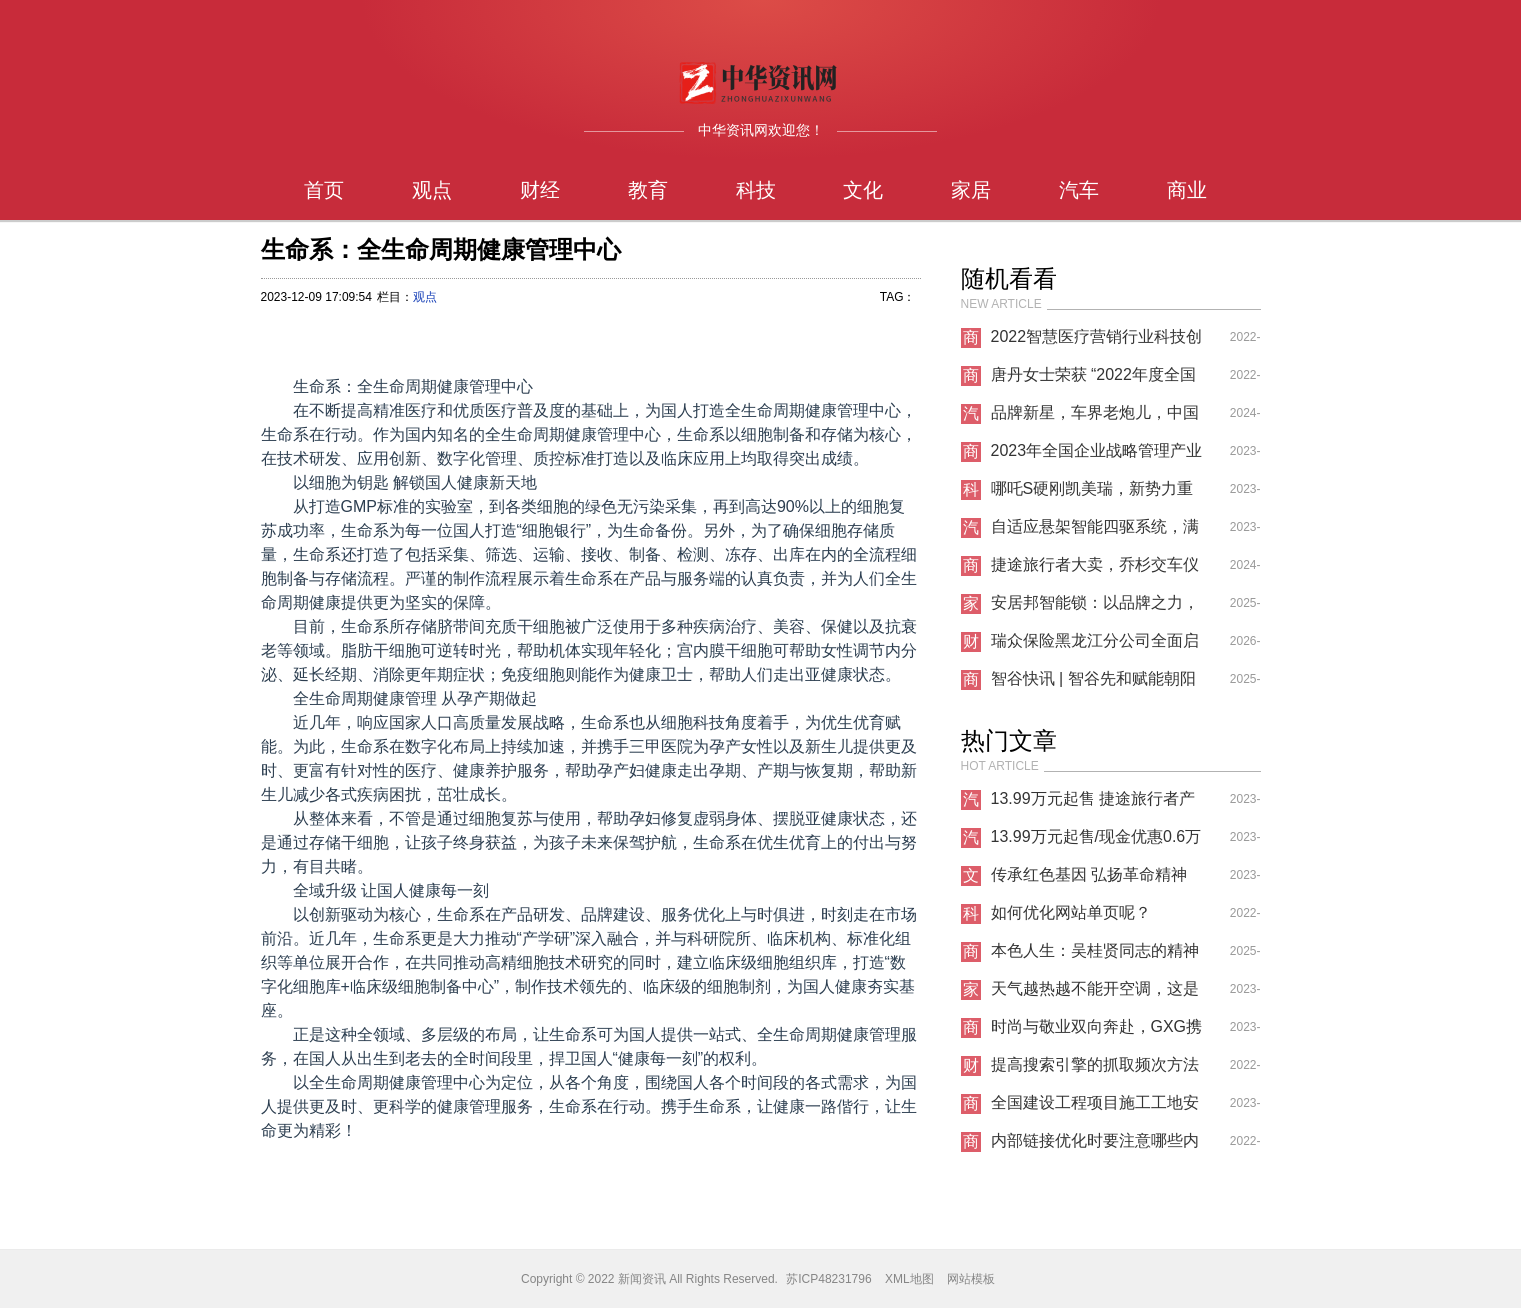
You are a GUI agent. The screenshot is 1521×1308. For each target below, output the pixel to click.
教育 (648, 190)
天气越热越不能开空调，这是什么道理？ (1095, 994)
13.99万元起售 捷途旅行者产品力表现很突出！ (1093, 804)
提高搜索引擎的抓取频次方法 (1095, 1064)
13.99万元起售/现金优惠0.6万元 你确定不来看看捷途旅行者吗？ (1097, 842)
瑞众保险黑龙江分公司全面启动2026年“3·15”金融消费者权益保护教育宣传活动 (1095, 646)
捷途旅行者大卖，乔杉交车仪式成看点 (1095, 570)
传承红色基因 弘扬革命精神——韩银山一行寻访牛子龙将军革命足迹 (1095, 880)
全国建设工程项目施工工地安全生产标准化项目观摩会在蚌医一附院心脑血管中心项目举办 (1095, 1108)
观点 (432, 190)
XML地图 (909, 1279)
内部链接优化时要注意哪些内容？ (1095, 1146)
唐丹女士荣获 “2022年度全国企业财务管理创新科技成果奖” (1097, 380)
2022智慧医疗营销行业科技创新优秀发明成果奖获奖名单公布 (1097, 342)
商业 (1187, 190)
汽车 (1079, 190)
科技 (756, 190)
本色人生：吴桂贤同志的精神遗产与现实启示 (1095, 956)
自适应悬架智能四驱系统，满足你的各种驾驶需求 (1095, 532)
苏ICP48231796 (828, 1279)
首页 (324, 190)
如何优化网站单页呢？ (1071, 912)
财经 (540, 190)
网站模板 (971, 1279)
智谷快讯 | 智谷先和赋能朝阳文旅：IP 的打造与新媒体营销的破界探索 (1096, 684)
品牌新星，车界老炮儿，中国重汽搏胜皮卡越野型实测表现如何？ (1095, 418)
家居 (971, 190)
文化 (863, 190)
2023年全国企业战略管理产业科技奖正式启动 (1097, 456)
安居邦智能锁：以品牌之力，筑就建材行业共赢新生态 (1095, 608)
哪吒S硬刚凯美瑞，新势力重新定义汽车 (1092, 494)
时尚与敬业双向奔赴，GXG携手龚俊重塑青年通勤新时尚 (1097, 1032)
